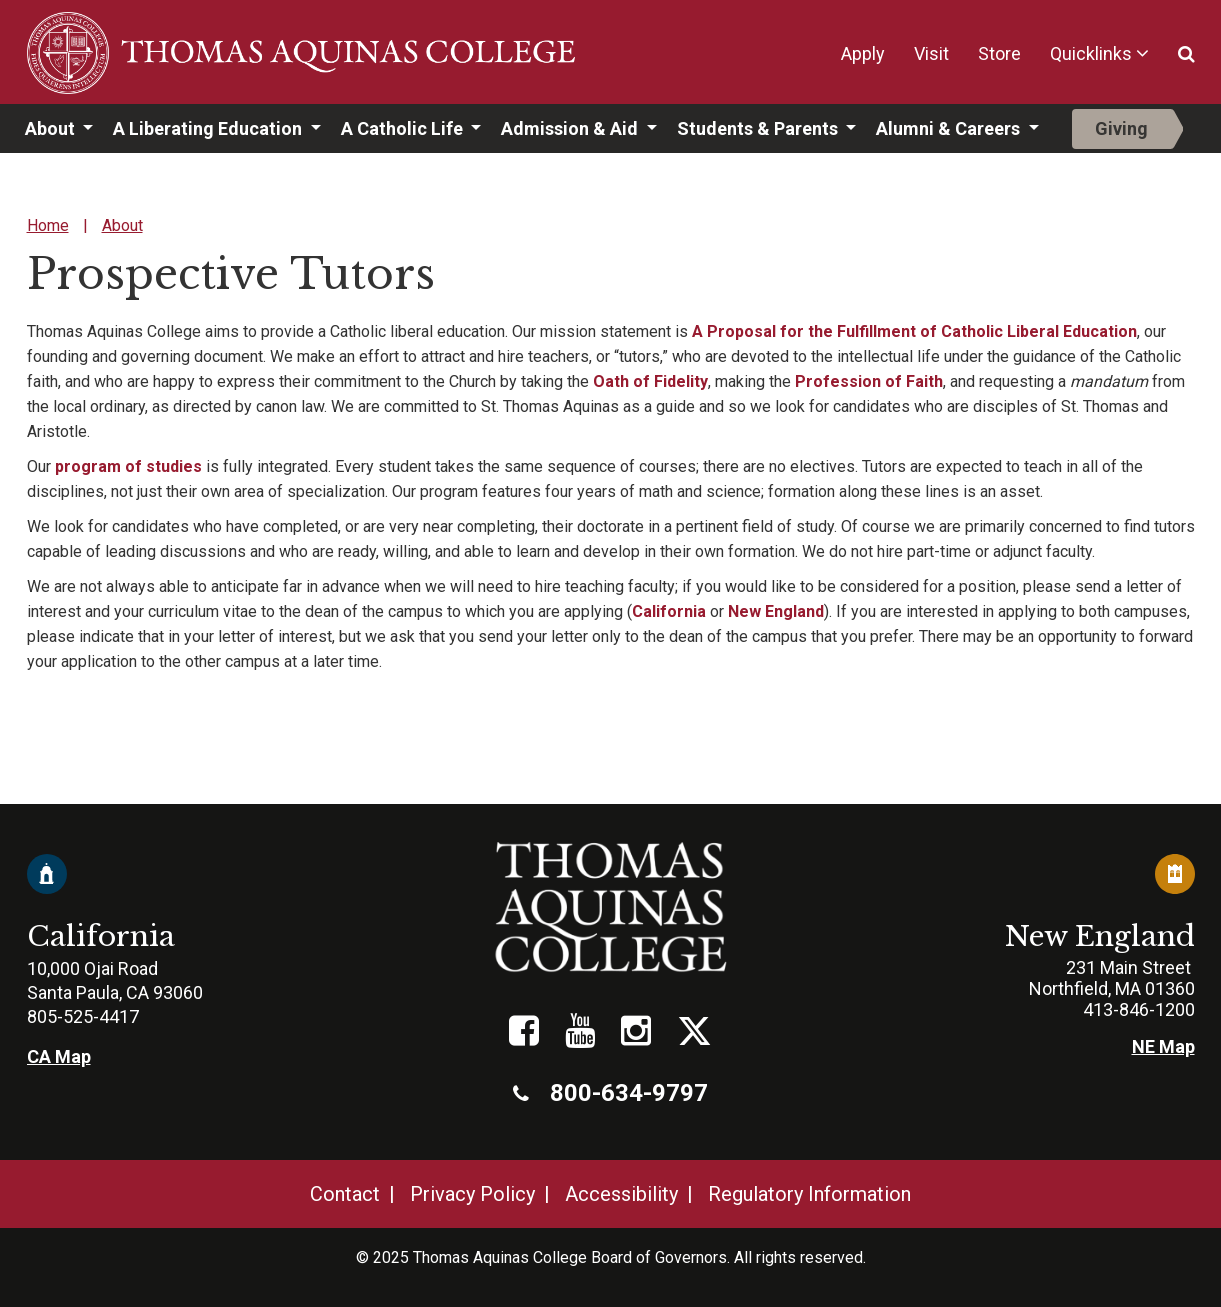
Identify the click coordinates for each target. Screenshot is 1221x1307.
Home (48, 225)
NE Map (1163, 1046)
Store (999, 53)
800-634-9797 (610, 1093)
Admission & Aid (571, 128)
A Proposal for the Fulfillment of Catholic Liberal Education (914, 331)
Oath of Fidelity (650, 381)
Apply (863, 53)
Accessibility (621, 1194)
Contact (345, 1194)
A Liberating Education (209, 128)
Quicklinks (1091, 53)
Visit (931, 53)
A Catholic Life (404, 128)
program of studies (128, 466)
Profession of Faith (869, 381)
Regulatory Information (809, 1194)
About (52, 128)
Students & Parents (759, 128)
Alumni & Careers (950, 128)
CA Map (59, 1056)
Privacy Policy (472, 1194)
